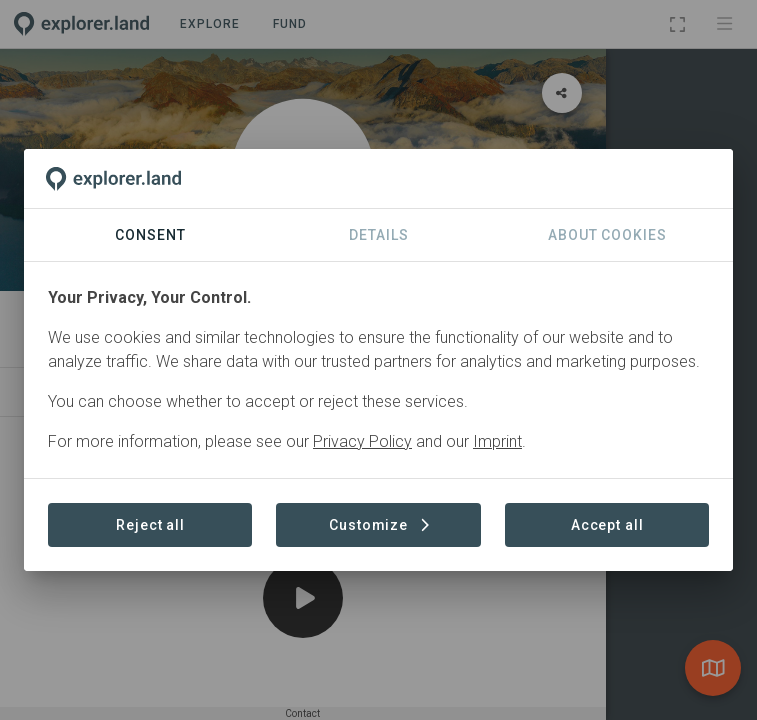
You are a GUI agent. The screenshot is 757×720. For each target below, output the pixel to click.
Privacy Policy (362, 441)
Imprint (497, 441)
